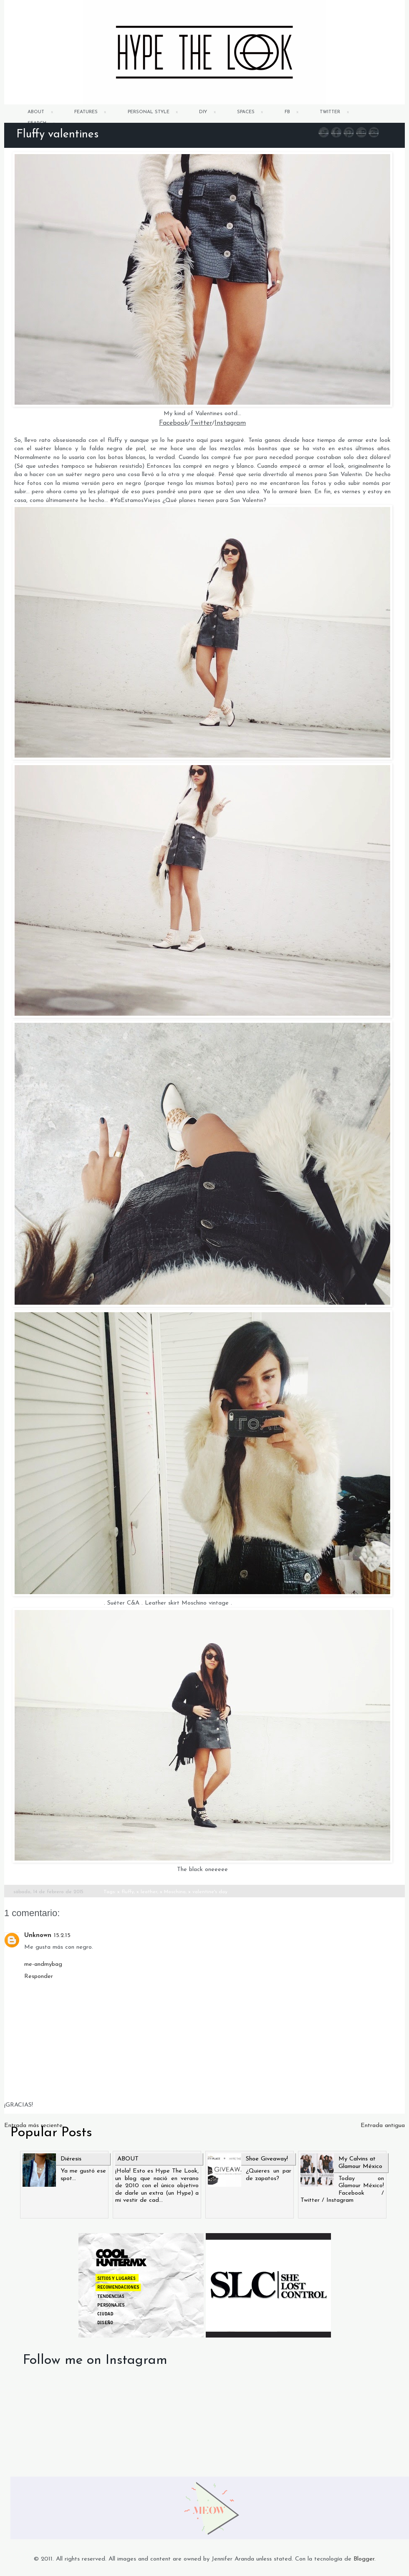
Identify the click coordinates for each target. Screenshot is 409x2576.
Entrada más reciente (33, 2125)
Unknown (37, 1935)
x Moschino (173, 1891)
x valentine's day (207, 1891)
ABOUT (36, 112)
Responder (38, 1976)
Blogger (363, 2559)
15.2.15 (62, 1935)
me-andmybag (43, 1964)
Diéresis (71, 2159)
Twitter (201, 423)
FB (287, 112)
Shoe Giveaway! (267, 2159)
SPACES (246, 112)
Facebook (173, 423)
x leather (146, 1891)
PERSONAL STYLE (148, 112)
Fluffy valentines (57, 134)
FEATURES (86, 112)
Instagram (230, 423)
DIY (203, 112)
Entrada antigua (383, 2125)
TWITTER (330, 112)
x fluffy (125, 1891)
